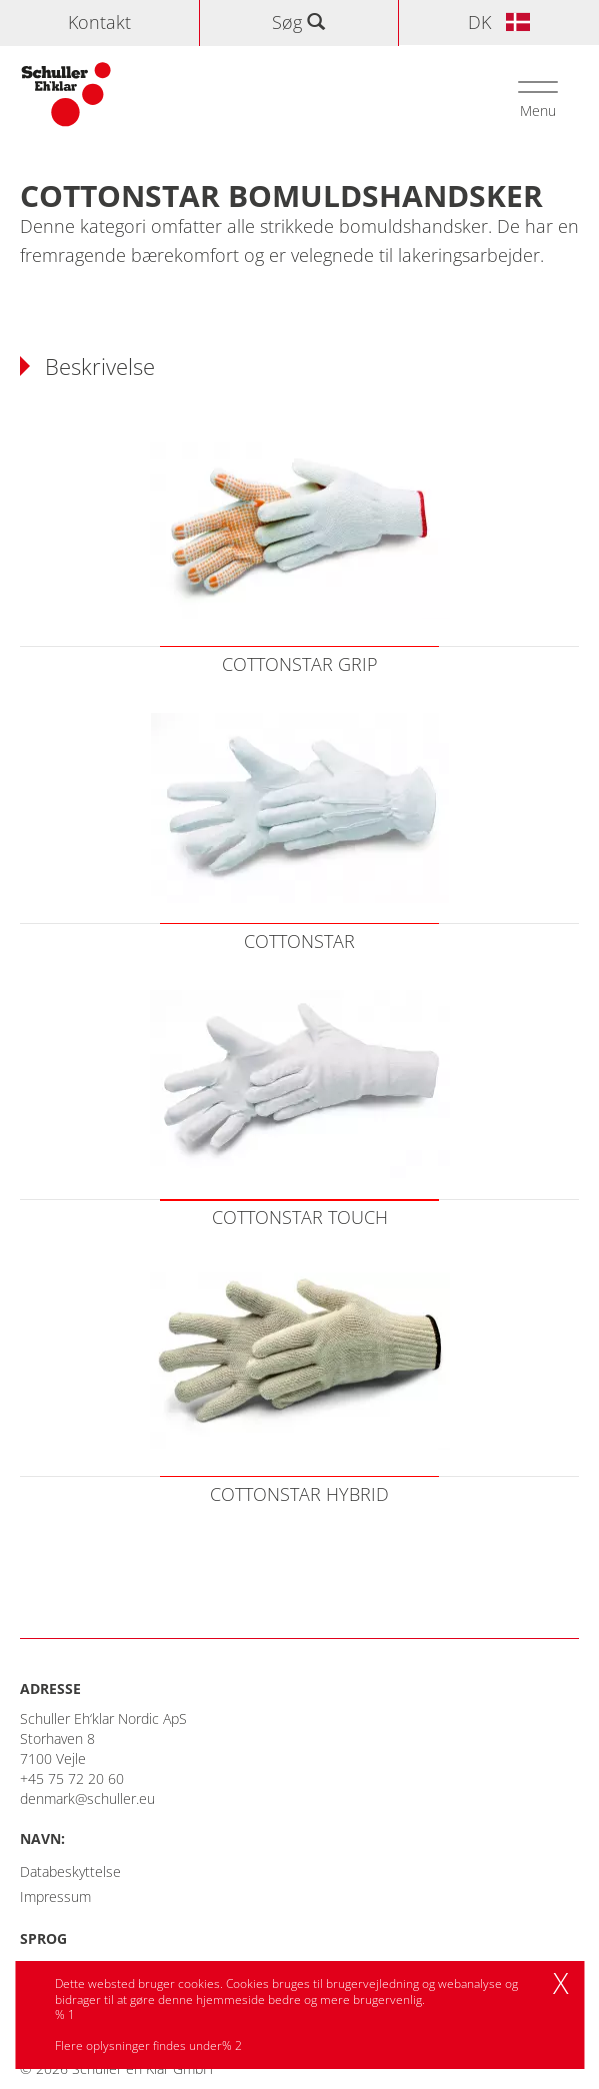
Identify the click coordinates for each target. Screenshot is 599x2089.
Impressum (55, 1896)
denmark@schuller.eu (87, 1798)
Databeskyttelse (70, 1871)
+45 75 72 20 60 (72, 1778)
